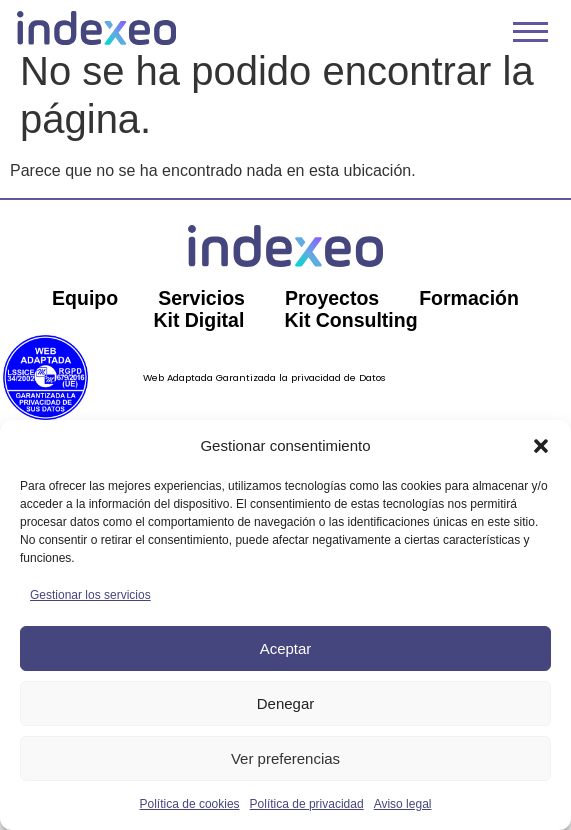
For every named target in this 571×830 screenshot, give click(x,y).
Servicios (200, 315)
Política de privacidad (307, 804)
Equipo (82, 315)
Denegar (286, 703)
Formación (472, 315)
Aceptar (286, 648)
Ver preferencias (285, 758)
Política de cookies (190, 804)
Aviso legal (403, 804)
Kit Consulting (352, 337)
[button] (541, 446)
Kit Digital (197, 337)
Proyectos (332, 315)
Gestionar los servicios (90, 595)
